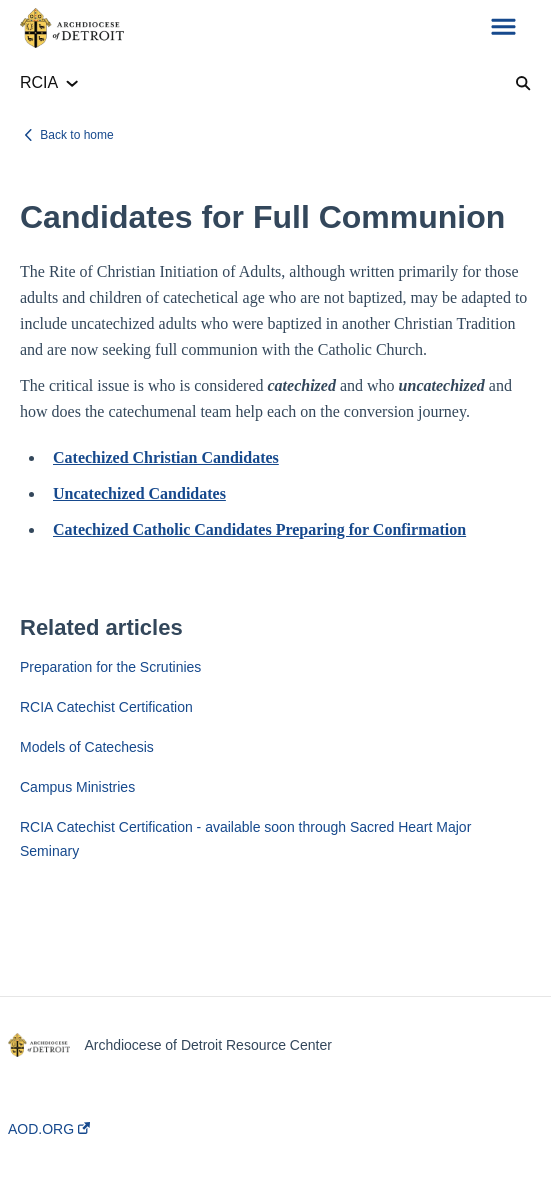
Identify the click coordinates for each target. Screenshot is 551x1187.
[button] (503, 28)
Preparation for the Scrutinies (110, 667)
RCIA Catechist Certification (106, 707)
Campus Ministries (77, 787)
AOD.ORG (49, 1129)
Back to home (76, 135)
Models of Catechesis (87, 747)
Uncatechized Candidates (139, 493)
